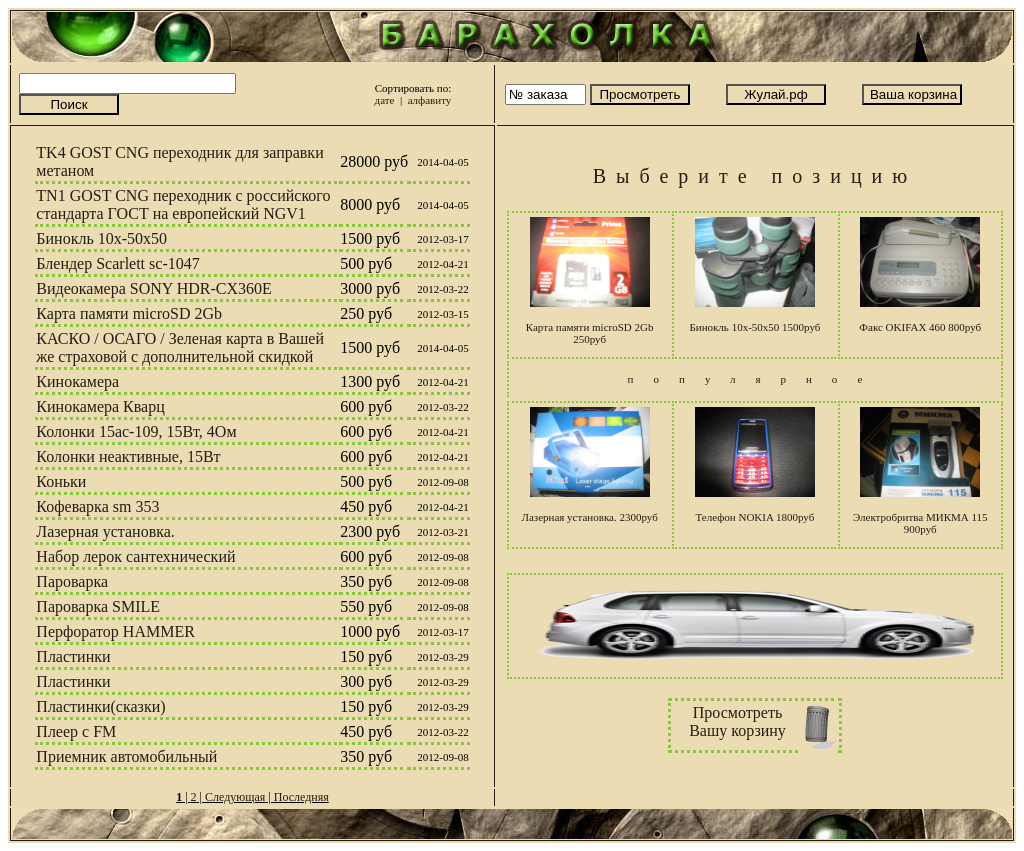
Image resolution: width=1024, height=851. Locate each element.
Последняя (301, 797)
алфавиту (430, 100)
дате (385, 100)
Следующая (235, 797)
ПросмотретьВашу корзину (737, 721)
